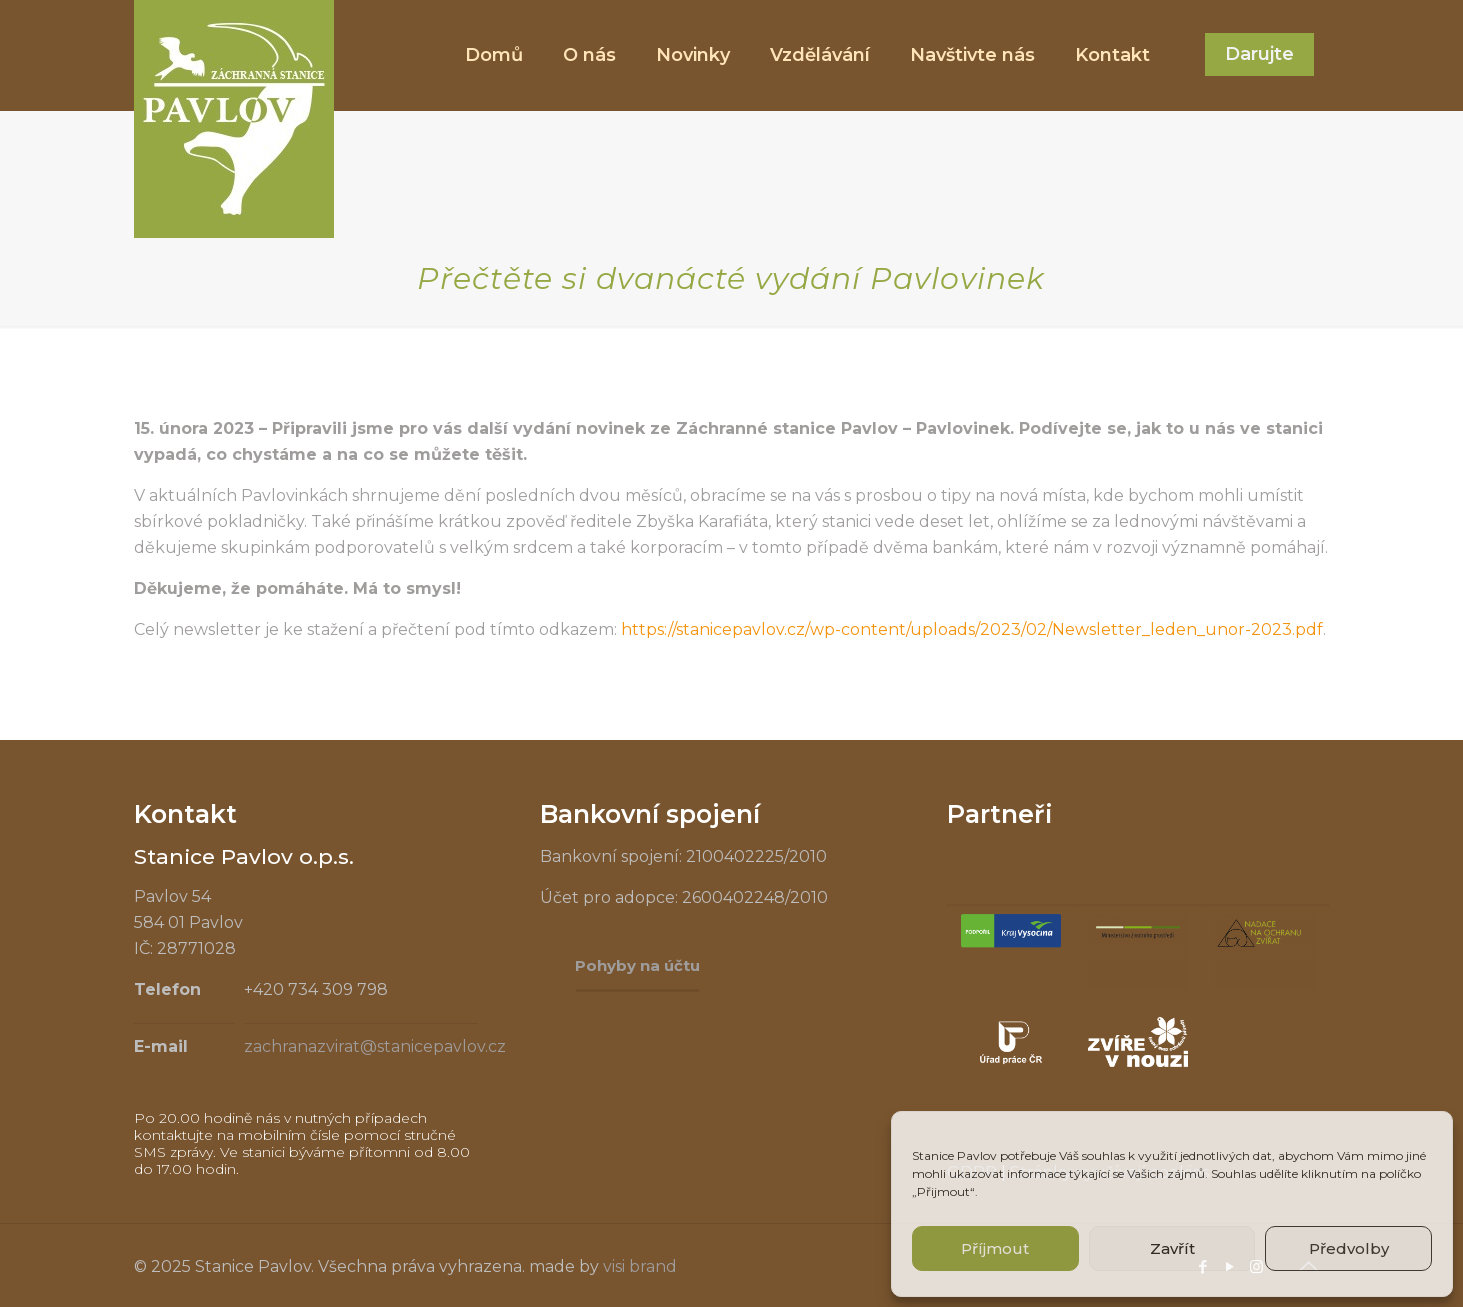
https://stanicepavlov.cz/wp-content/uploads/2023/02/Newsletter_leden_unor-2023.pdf (972, 629)
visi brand (640, 1266)
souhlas (1103, 1155)
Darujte (1259, 54)
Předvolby (1349, 1248)
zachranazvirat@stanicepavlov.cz (375, 1046)
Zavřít (1172, 1248)
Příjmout (995, 1248)
